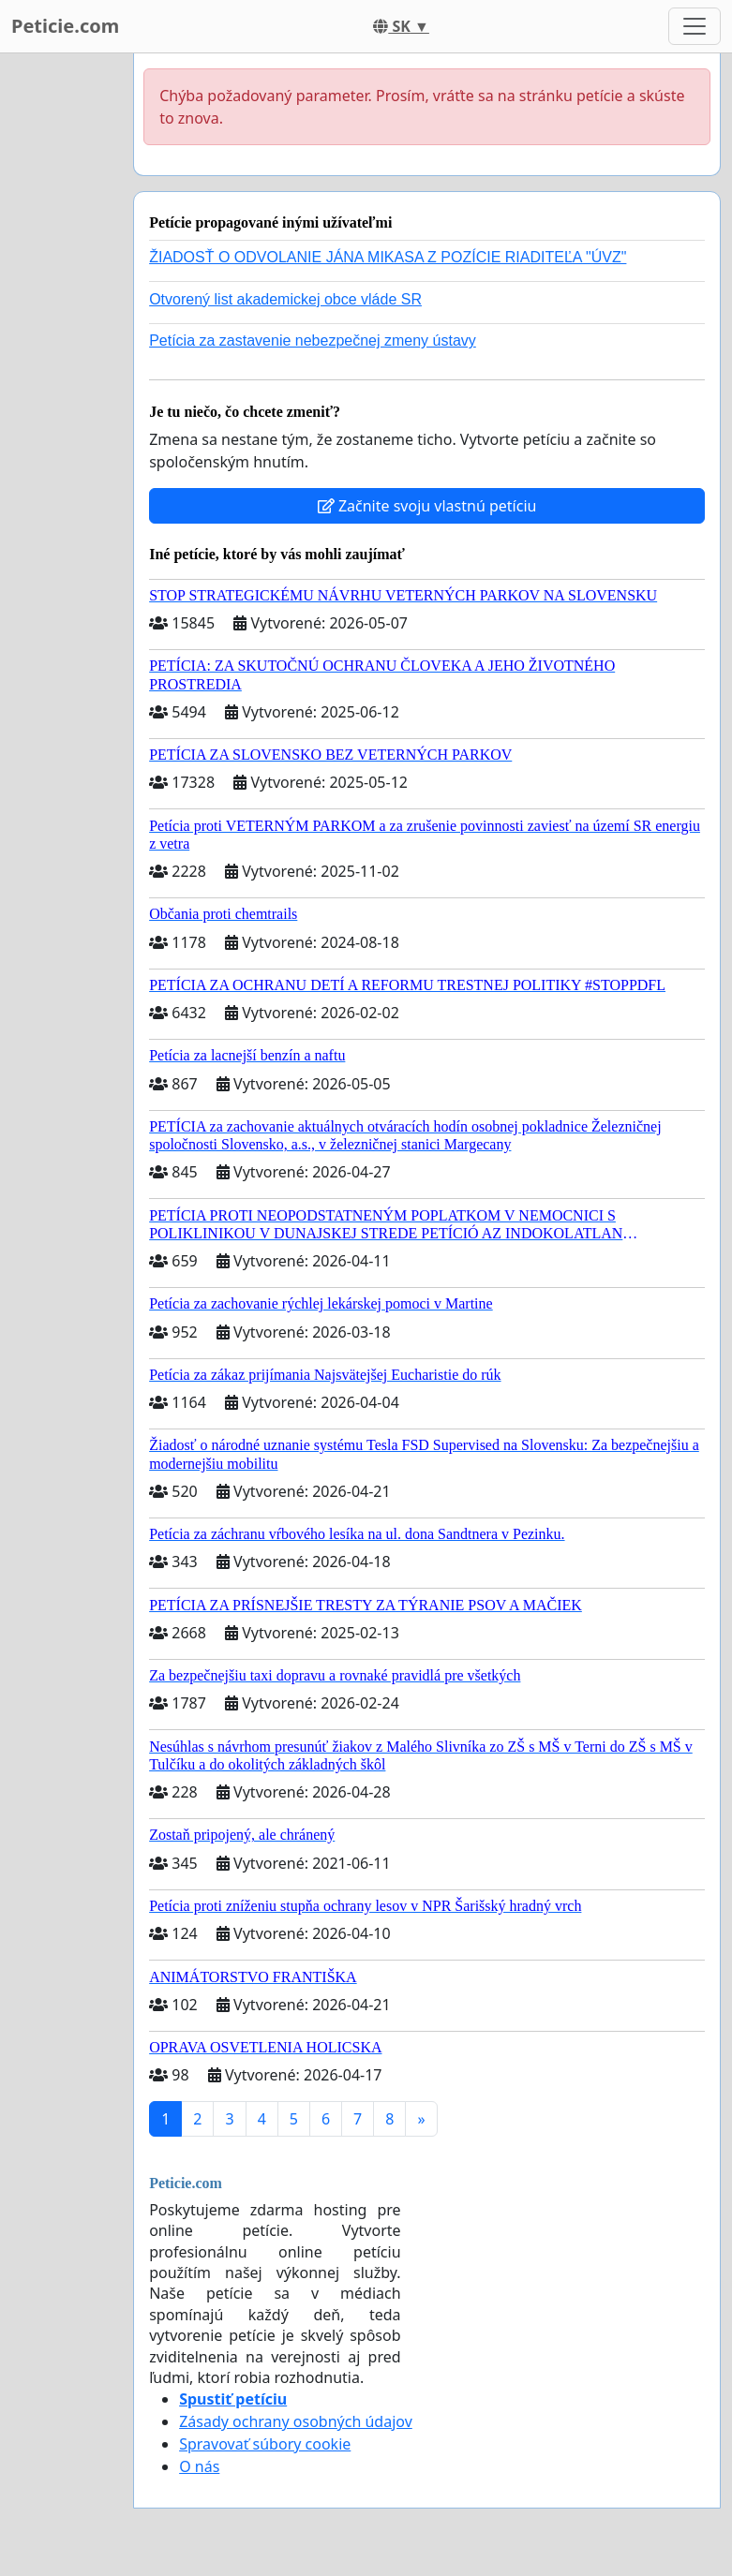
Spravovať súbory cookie (265, 2444)
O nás (199, 2466)
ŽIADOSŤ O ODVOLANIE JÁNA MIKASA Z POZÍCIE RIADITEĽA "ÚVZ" (387, 257)
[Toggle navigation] (694, 26)
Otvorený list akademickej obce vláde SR (285, 299)
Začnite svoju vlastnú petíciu (427, 506)
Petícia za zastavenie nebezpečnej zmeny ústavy (312, 340)
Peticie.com (65, 25)
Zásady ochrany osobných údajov (295, 2421)
